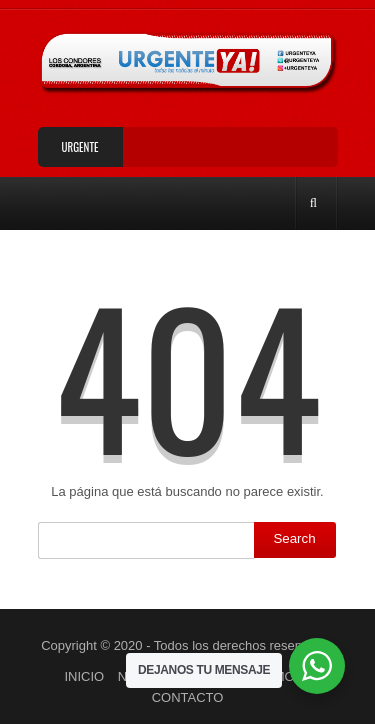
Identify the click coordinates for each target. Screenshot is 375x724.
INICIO (84, 676)
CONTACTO (188, 697)
